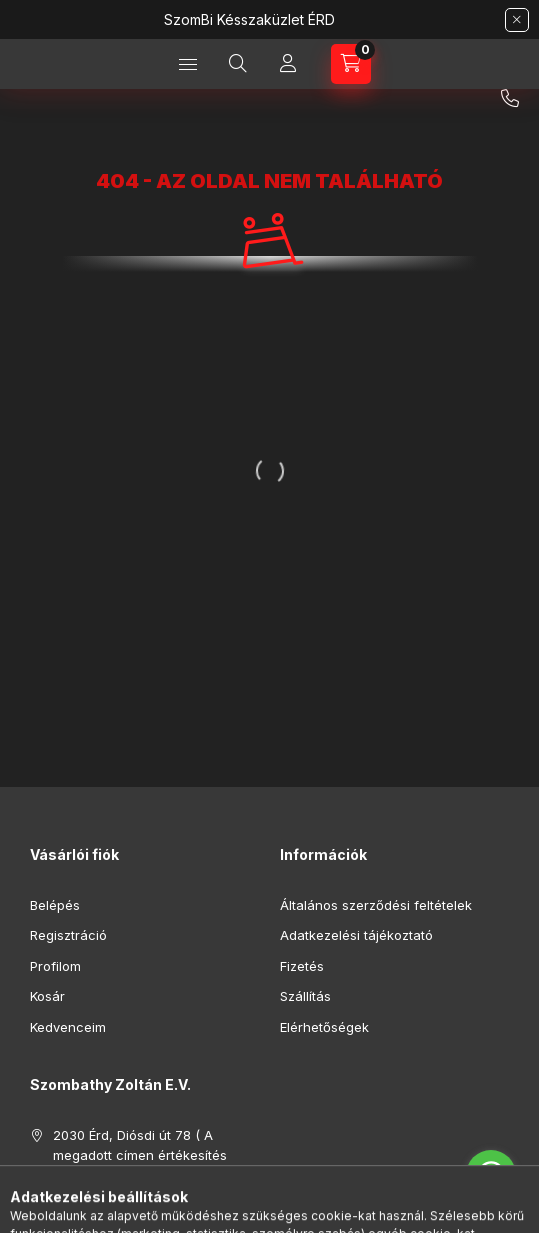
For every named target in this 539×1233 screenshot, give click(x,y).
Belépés (55, 905)
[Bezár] (517, 20)
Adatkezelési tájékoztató (356, 935)
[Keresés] (238, 64)
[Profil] (288, 64)
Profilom (55, 966)
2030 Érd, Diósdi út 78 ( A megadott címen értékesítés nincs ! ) (140, 1154)
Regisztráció (68, 935)
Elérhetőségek (324, 1027)
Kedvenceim (68, 1027)
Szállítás (305, 996)
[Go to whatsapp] (491, 1175)
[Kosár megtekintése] (351, 64)
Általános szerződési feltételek (376, 905)
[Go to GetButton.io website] (491, 1213)
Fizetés (302, 966)
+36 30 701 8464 (510, 99)
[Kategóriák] (188, 64)
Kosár (47, 996)
